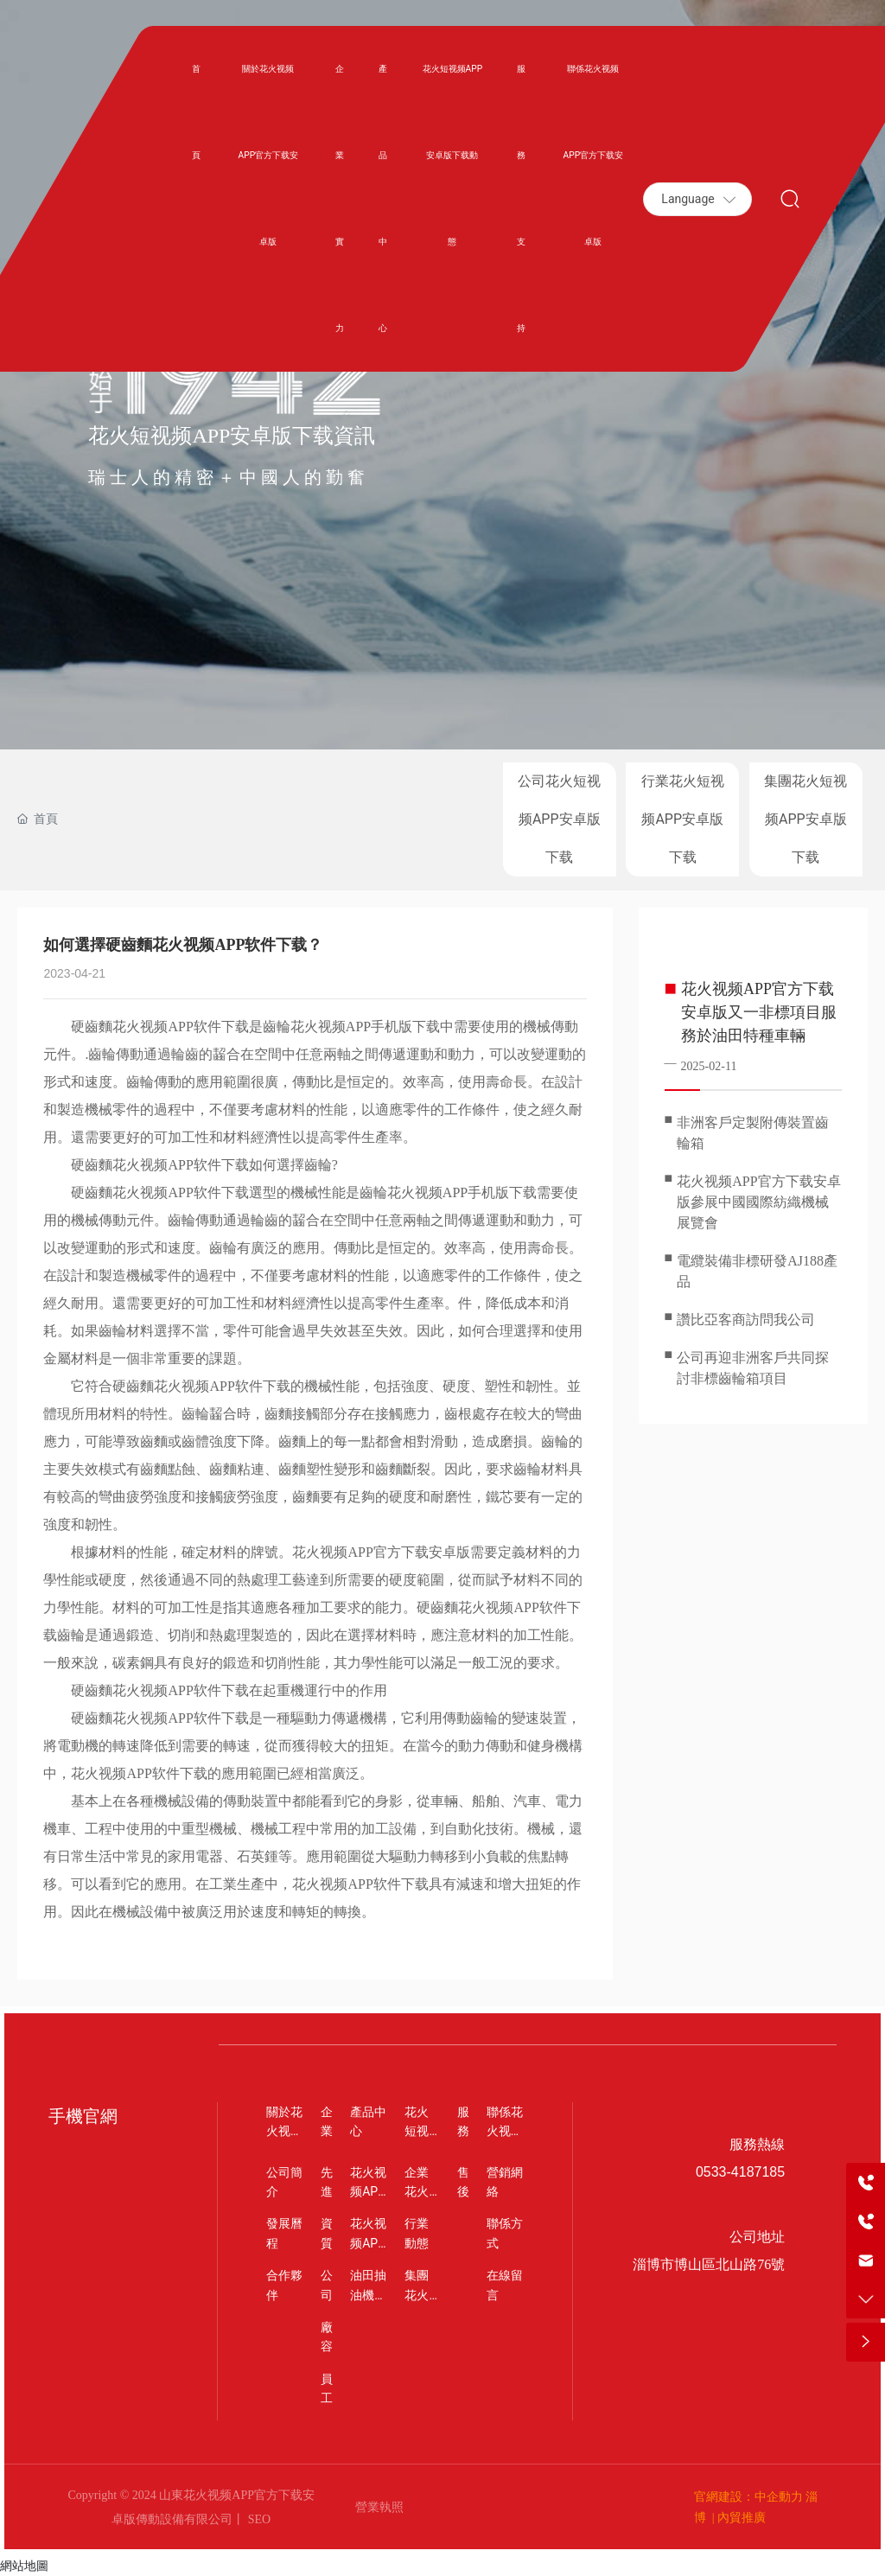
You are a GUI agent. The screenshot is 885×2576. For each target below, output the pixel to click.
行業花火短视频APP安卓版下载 (682, 819)
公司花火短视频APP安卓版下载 (559, 819)
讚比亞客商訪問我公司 (746, 1319)
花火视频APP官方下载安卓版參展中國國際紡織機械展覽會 (758, 1202)
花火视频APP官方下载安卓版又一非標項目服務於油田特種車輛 (759, 1012)
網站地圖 (24, 2566)
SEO (258, 2519)
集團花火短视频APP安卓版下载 (805, 819)
